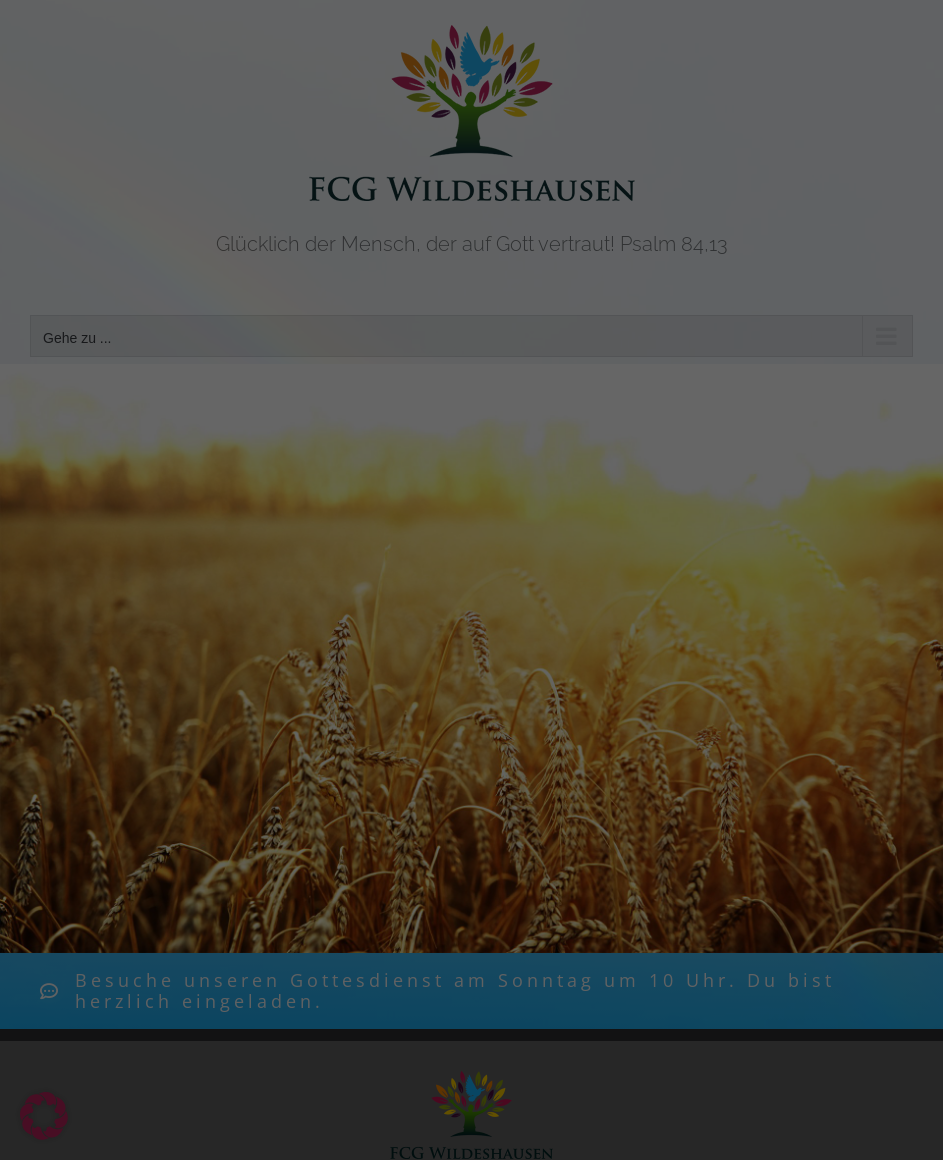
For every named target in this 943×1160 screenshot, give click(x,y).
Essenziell (325, 355)
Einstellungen (508, 289)
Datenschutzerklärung (601, 270)
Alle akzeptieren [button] (471, 425)
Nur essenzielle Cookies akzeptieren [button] (472, 543)
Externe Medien (585, 355)
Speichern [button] (472, 484)
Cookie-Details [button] (371, 646)
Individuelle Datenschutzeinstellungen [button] (471, 602)
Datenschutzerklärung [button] (482, 646)
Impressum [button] (583, 646)
